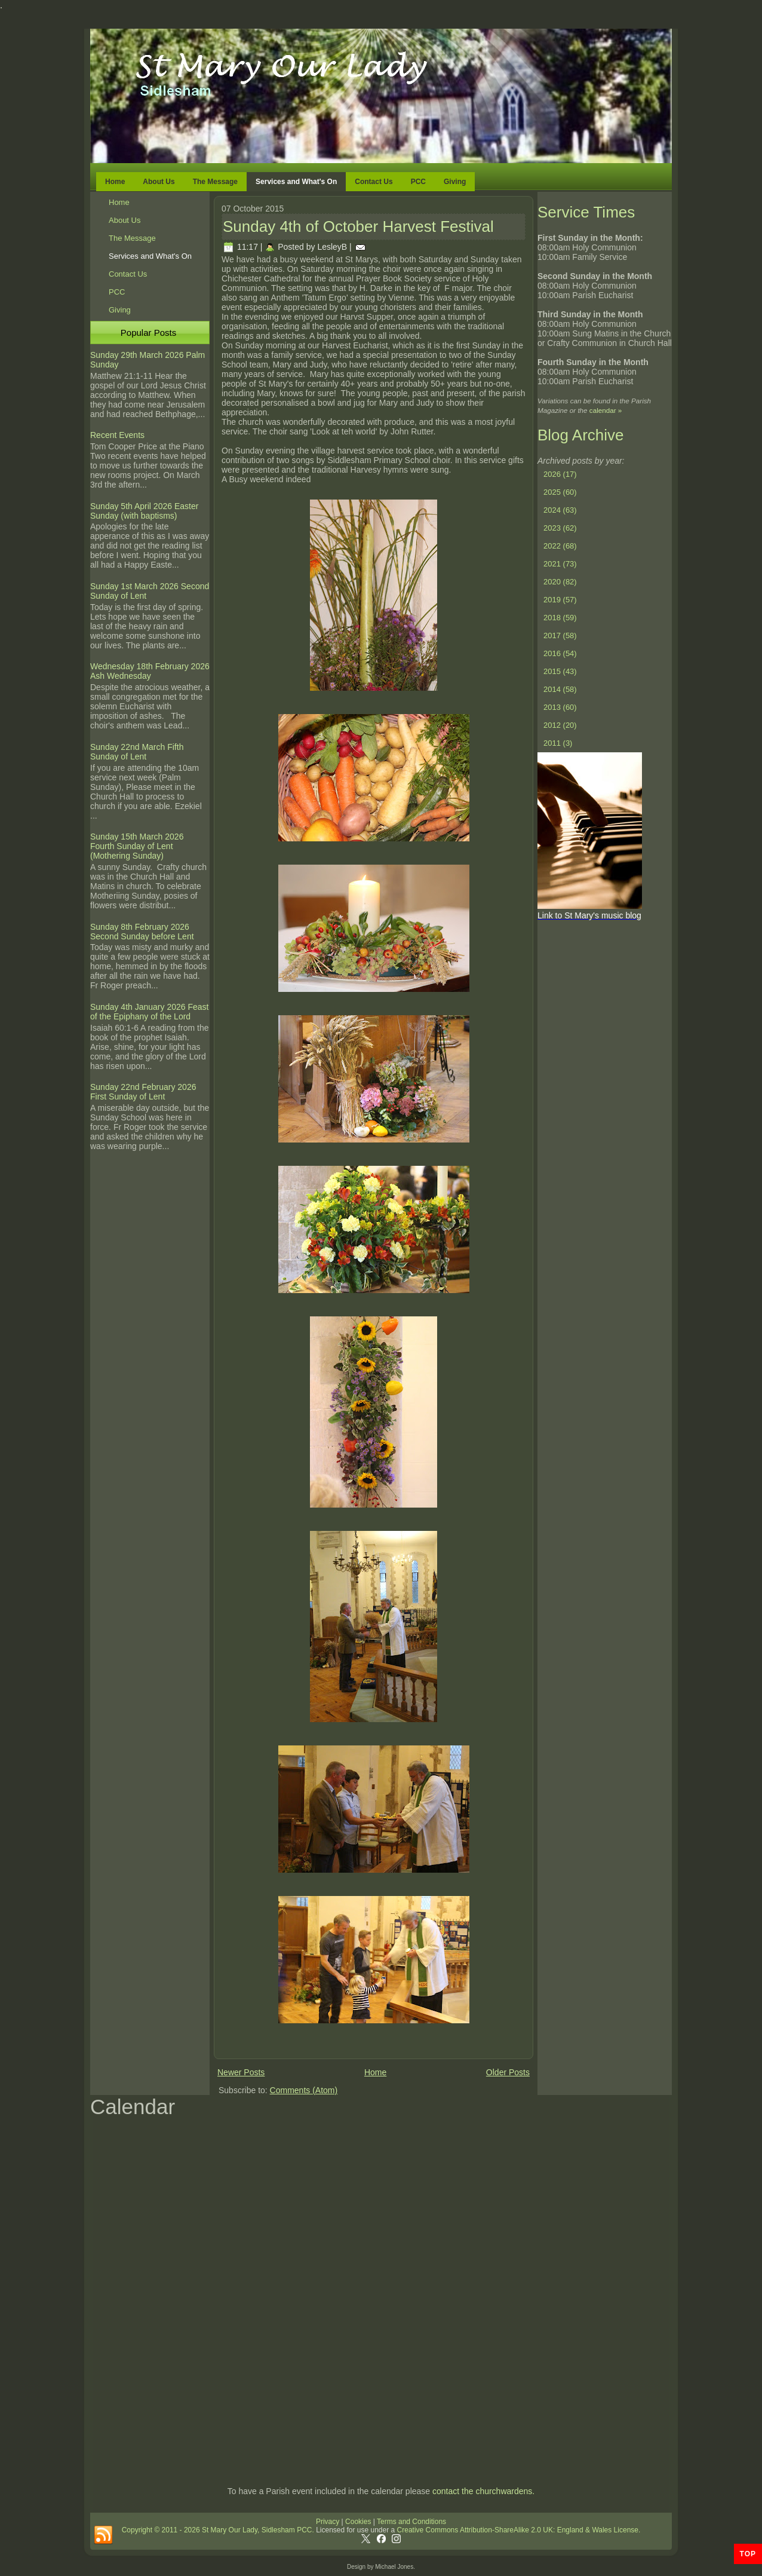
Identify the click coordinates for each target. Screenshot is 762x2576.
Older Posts (508, 2072)
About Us (158, 181)
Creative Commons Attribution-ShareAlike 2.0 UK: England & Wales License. (519, 2530)
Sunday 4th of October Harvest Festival (358, 226)
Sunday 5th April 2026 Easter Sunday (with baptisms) (144, 510)
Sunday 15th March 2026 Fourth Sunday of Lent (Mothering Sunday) (136, 846)
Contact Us (373, 181)
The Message (215, 181)
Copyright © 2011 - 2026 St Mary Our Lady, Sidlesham (209, 2530)
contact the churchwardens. (483, 2491)
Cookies (357, 2521)
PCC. (305, 2530)
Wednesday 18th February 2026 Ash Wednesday (150, 671)
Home (115, 181)
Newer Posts (241, 2072)
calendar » (605, 410)
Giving (455, 181)
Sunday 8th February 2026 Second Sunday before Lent (142, 931)
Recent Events (117, 435)
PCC (418, 181)
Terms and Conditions (411, 2521)
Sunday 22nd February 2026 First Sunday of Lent (143, 1091)
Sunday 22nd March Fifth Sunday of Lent (136, 751)
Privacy (327, 2521)
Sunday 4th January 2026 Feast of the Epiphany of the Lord (149, 1011)
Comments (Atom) (304, 2090)
